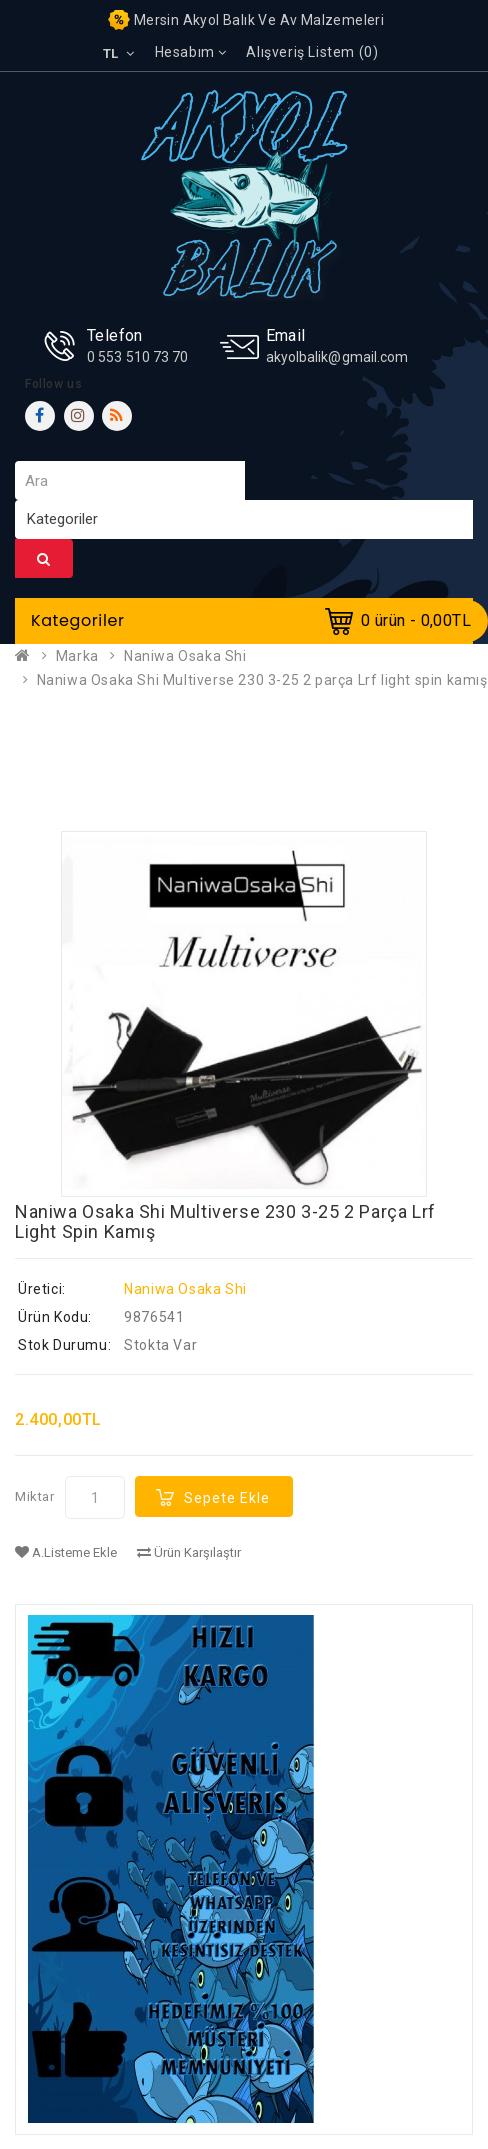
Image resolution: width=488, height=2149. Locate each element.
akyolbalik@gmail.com (337, 357)
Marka (77, 656)
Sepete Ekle (227, 1498)
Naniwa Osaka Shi (185, 656)
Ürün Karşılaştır (189, 1552)
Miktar (35, 1496)
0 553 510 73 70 (138, 357)
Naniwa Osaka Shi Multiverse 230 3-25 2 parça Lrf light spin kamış (262, 680)
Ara (44, 559)
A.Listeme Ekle (66, 1552)
